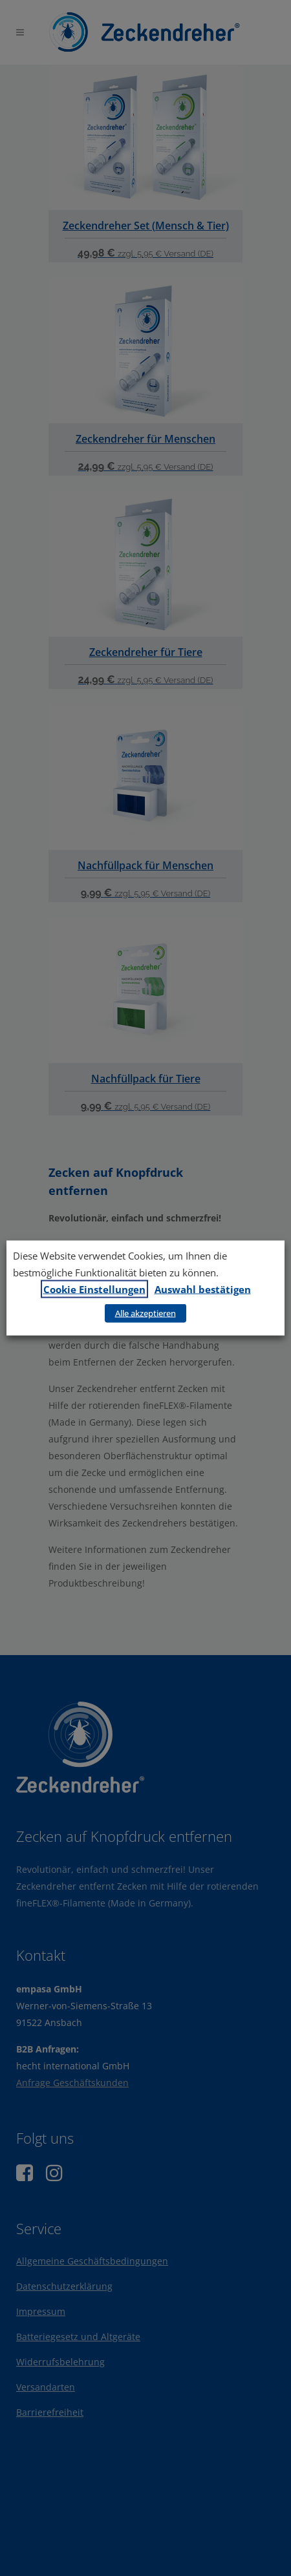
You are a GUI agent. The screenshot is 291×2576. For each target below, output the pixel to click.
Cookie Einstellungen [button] (94, 1289)
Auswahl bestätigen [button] (203, 1289)
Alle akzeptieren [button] (145, 1313)
